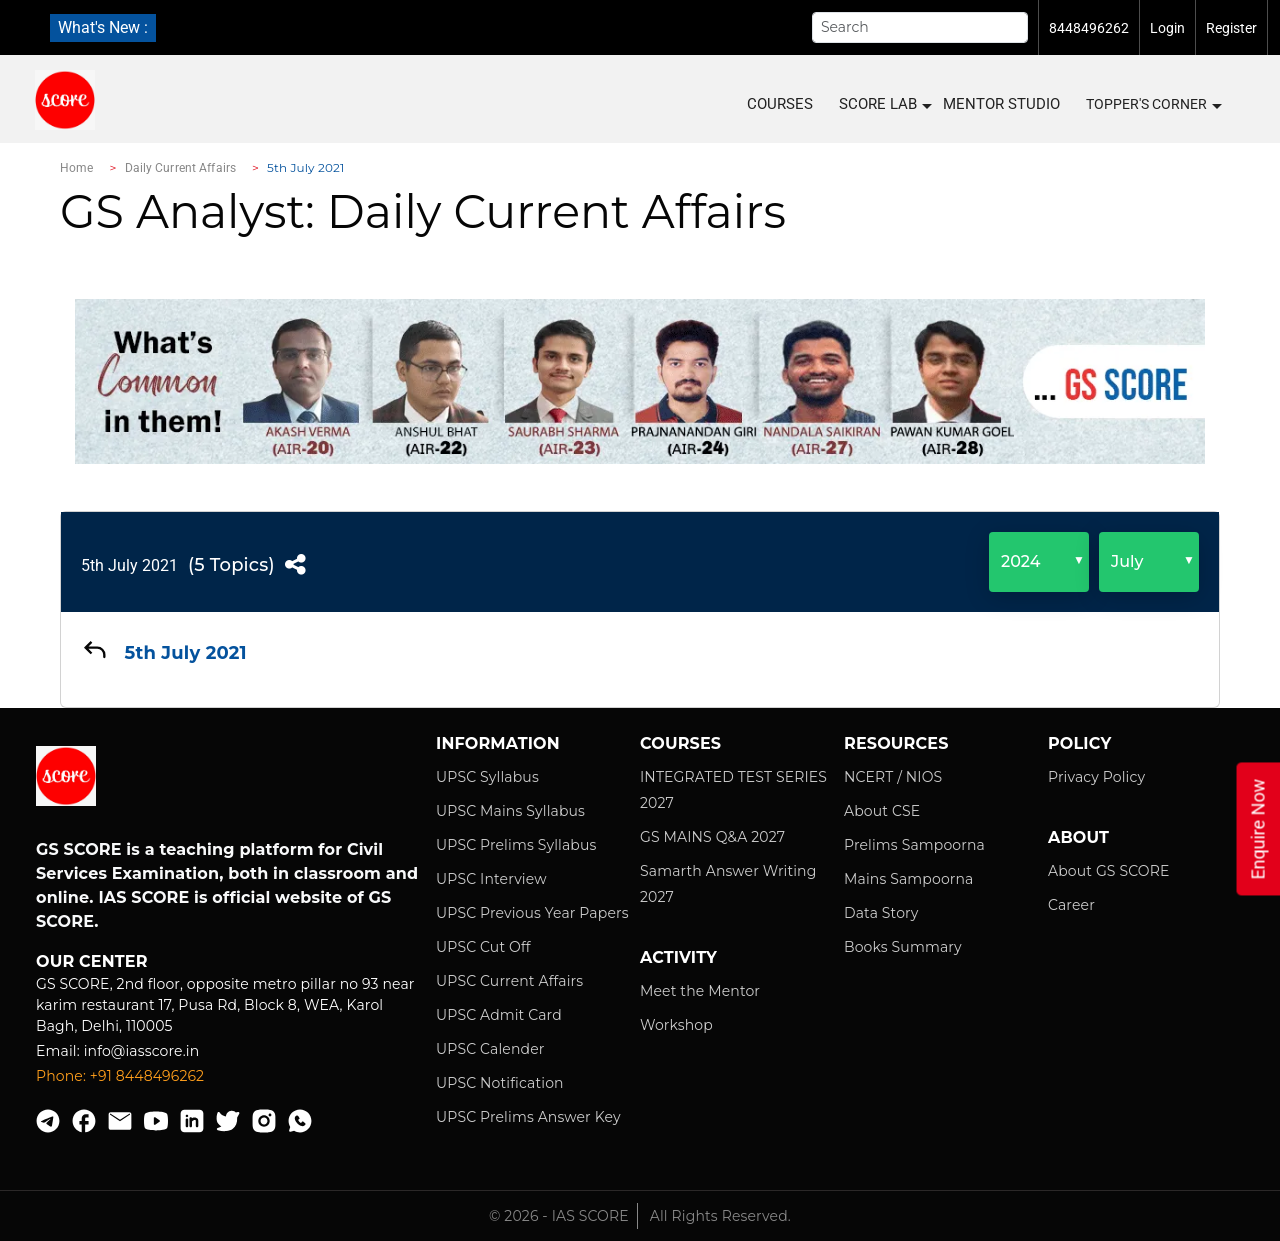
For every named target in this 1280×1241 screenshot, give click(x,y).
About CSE (882, 811)
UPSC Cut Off (483, 947)
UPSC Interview (491, 879)
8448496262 (1089, 28)
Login (1167, 28)
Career (1071, 905)
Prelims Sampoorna (914, 845)
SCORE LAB (884, 104)
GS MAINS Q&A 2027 (712, 837)
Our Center (92, 961)
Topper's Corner (1153, 105)
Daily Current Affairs (181, 168)
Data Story (881, 913)
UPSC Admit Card (499, 1015)
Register (1231, 28)
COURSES (780, 104)
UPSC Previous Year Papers (532, 913)
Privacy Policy (1096, 777)
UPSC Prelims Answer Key (528, 1117)
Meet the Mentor (700, 991)
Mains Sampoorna (908, 879)
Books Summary (903, 947)
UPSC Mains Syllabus (510, 811)
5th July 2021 (129, 565)
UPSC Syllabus (487, 777)
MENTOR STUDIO (1001, 104)
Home (76, 168)
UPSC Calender (490, 1049)
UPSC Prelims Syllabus (516, 845)
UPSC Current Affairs (509, 981)
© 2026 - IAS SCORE (559, 1216)
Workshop (676, 1025)
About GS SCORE (1108, 871)
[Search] (920, 27)
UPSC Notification (500, 1083)
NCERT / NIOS (893, 777)
